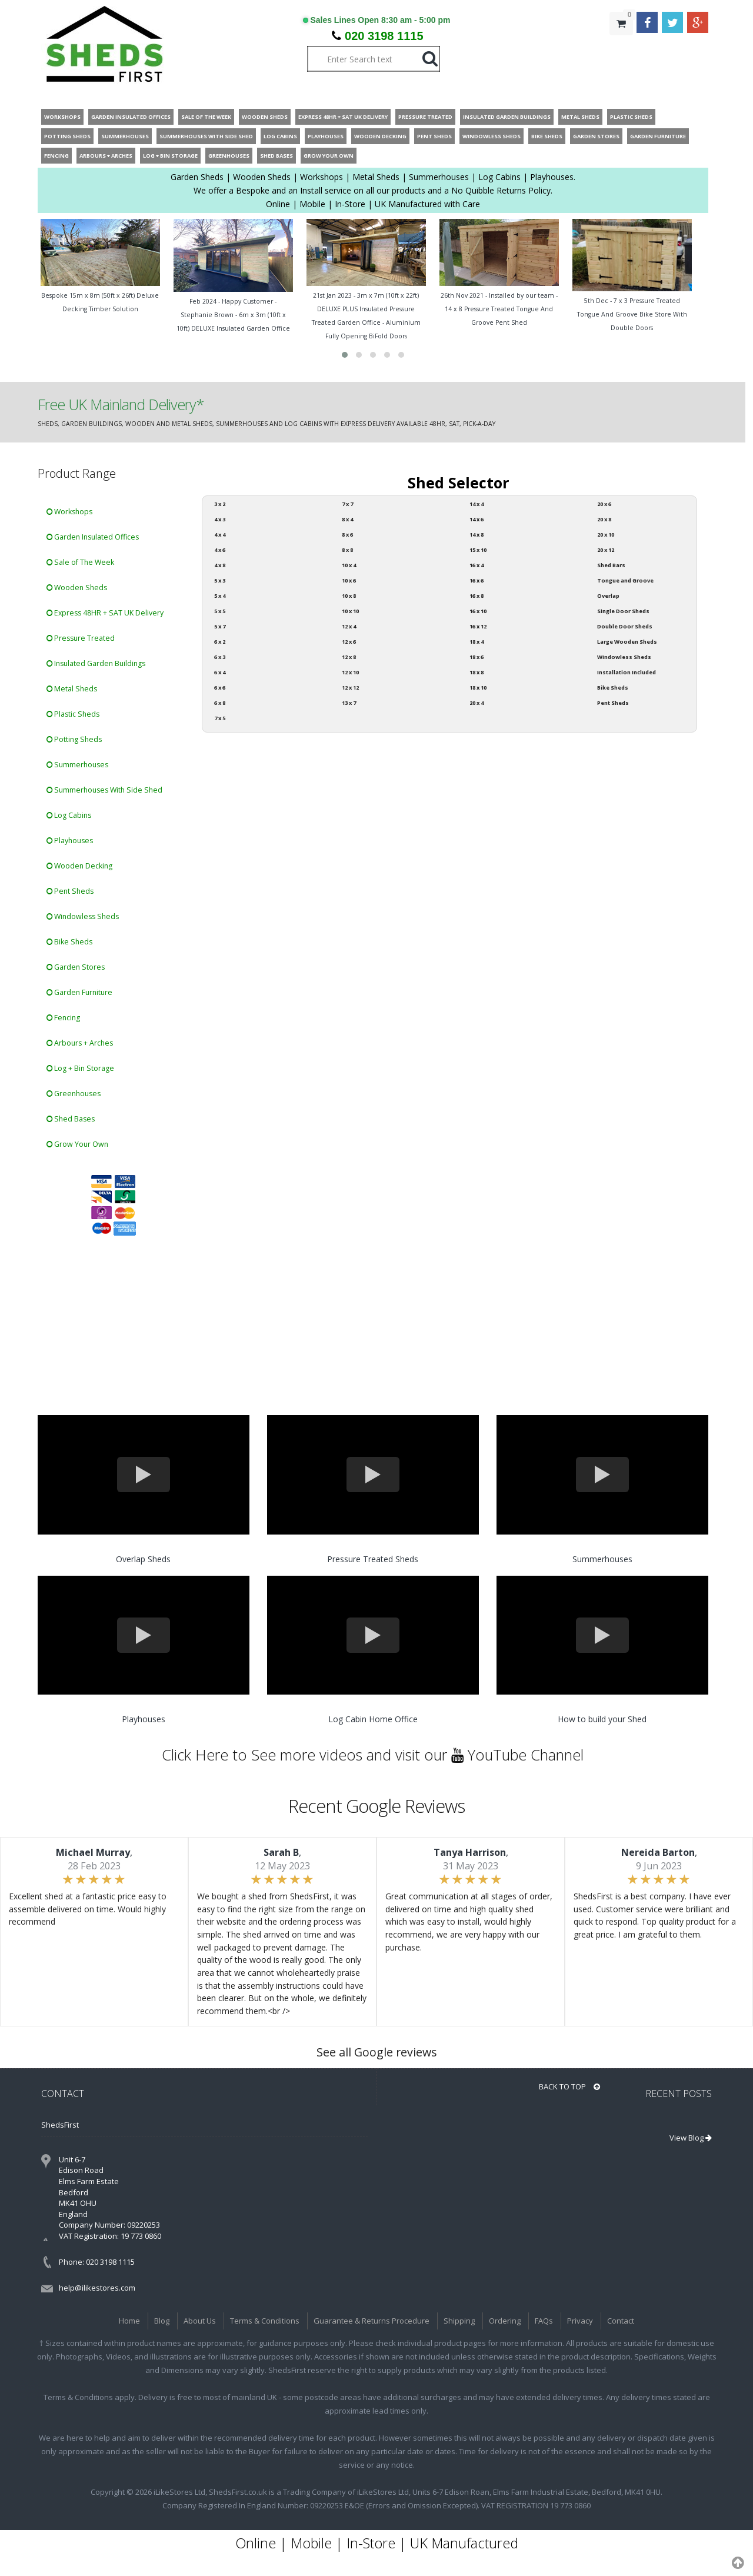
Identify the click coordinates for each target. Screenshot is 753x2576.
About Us (200, 2320)
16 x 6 (476, 580)
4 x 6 (219, 550)
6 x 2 (219, 641)
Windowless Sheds (82, 916)
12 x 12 (350, 687)
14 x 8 (476, 534)
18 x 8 (476, 672)
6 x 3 (219, 657)
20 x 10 (605, 534)
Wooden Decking (79, 866)
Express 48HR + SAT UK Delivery (105, 613)
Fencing (63, 1018)
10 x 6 (349, 580)
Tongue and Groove (625, 580)
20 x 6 (604, 504)
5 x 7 (219, 626)
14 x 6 (476, 519)
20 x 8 (604, 519)
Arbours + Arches (79, 1043)
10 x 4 (349, 565)
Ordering (505, 2320)
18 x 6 (476, 657)
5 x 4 (219, 596)
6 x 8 (219, 703)
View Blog (690, 2137)
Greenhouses (73, 1094)
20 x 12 (605, 550)
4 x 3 (219, 519)
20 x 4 (476, 703)
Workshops (69, 512)
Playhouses (69, 841)
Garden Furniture (79, 992)
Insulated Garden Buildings (95, 663)
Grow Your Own (77, 1144)
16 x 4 (476, 565)
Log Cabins (68, 815)
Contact (620, 2320)
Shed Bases (70, 1119)
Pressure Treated (80, 638)
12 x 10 (350, 672)
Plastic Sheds (72, 714)
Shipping (459, 2320)
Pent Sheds (70, 891)
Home (129, 2320)
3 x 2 (219, 504)
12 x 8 (349, 657)
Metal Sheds (71, 689)
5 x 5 (219, 611)
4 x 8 (219, 565)
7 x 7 (347, 504)
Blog (161, 2320)
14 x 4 (476, 504)
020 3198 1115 (384, 35)
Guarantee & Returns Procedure (371, 2320)
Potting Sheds (74, 739)
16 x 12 (478, 626)
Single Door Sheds (623, 611)
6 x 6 (219, 687)
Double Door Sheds (624, 626)
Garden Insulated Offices (92, 537)
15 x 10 (478, 550)
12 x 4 (349, 626)
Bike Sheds (69, 942)
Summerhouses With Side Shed (104, 790)
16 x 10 (478, 611)
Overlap (608, 596)
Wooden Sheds (76, 588)
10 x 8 (349, 596)
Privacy (580, 2320)
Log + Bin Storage (80, 1068)
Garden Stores (75, 967)
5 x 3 (219, 580)
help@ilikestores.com (97, 2287)
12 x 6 (349, 641)
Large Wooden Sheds (627, 641)
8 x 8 (347, 550)
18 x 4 (476, 641)
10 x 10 (350, 611)
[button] (345, 355)
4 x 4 (219, 534)
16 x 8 (476, 596)
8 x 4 (347, 519)
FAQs (544, 2320)
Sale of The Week (80, 562)
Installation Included (626, 672)
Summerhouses (77, 765)
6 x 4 (219, 672)
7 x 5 (219, 718)
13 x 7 (349, 703)
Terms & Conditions (264, 2320)
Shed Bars (611, 565)
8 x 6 (347, 534)
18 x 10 (478, 687)
